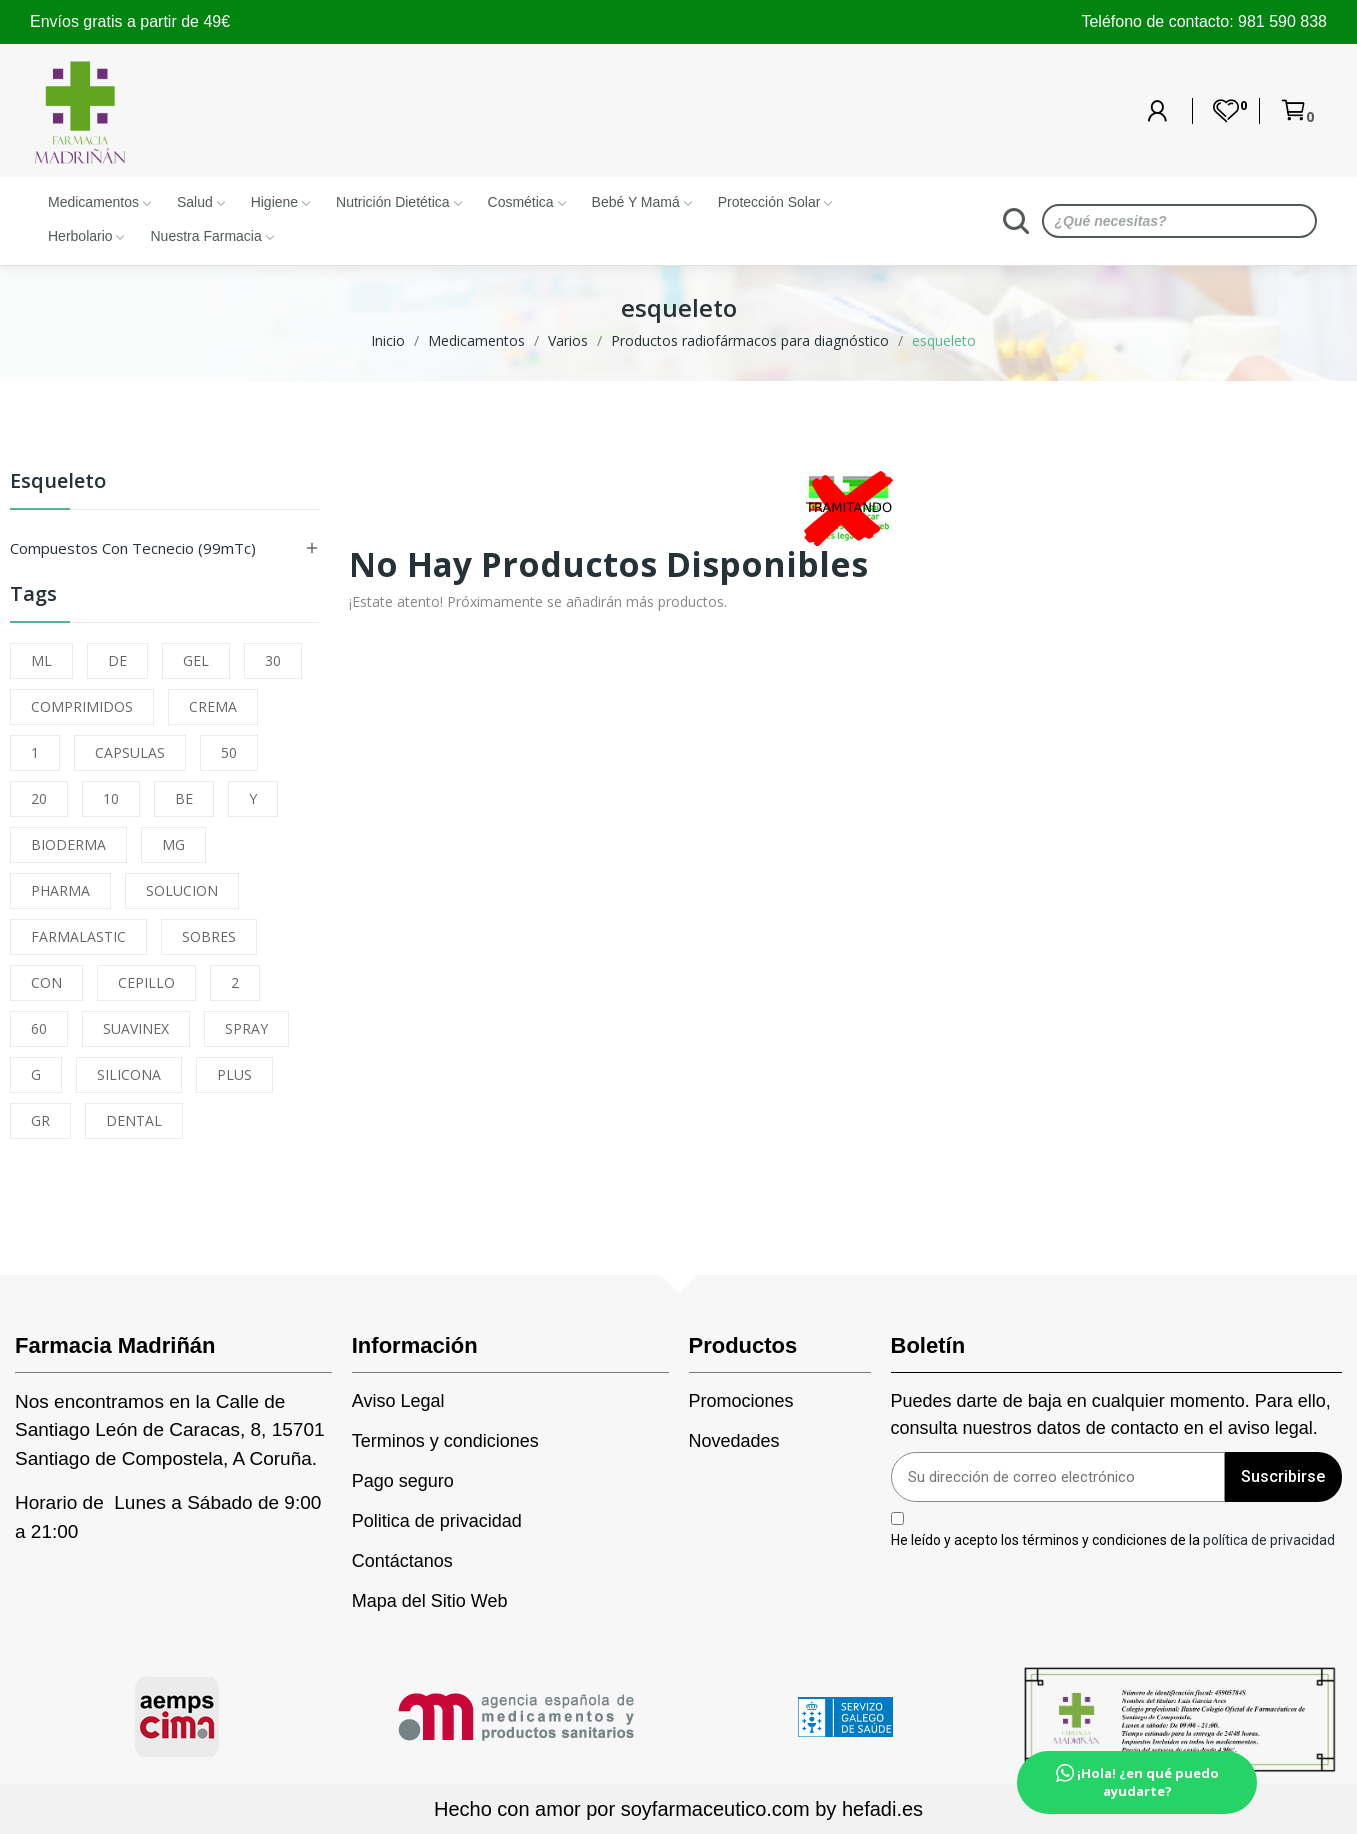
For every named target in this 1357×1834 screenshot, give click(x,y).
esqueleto (58, 482)
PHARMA (60, 890)
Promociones (741, 1401)
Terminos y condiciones (445, 1441)
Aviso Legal (398, 1401)
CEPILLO (146, 982)
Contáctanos (402, 1561)
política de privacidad (1269, 1539)
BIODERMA (68, 844)
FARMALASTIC (78, 936)
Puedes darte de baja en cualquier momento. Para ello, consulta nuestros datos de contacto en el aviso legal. (1111, 1414)
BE (184, 798)
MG (173, 844)
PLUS (234, 1074)
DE (117, 660)
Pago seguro (403, 1481)
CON (46, 982)
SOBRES (209, 936)
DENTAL (134, 1120)
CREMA (213, 706)
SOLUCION (182, 890)
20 (39, 798)
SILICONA (129, 1074)
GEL (196, 660)
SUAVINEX (136, 1028)
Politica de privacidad (437, 1521)
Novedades (734, 1441)
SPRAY (246, 1028)
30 (273, 660)
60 (39, 1028)
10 (111, 798)
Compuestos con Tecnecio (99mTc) (133, 548)
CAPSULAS (130, 752)
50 (229, 752)
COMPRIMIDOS (82, 706)
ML (41, 660)
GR (40, 1120)
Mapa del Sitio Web (430, 1601)
